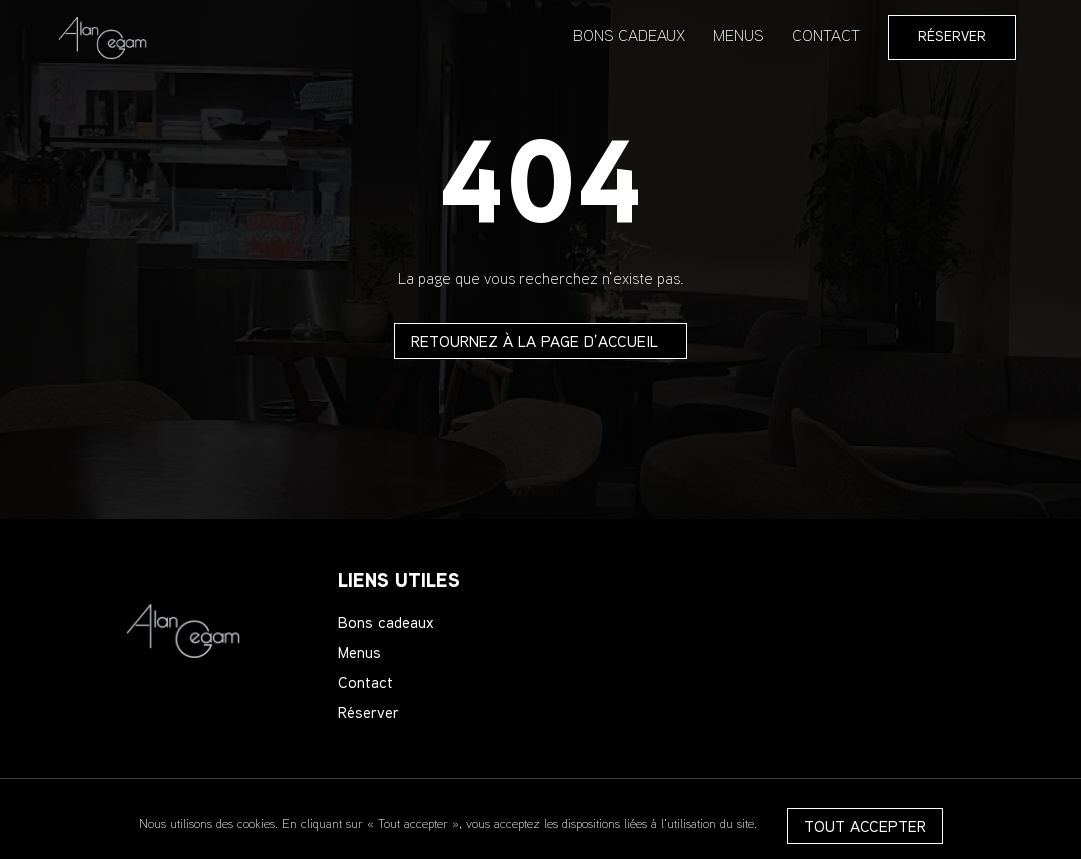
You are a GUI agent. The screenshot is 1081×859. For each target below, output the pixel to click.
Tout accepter (865, 828)
